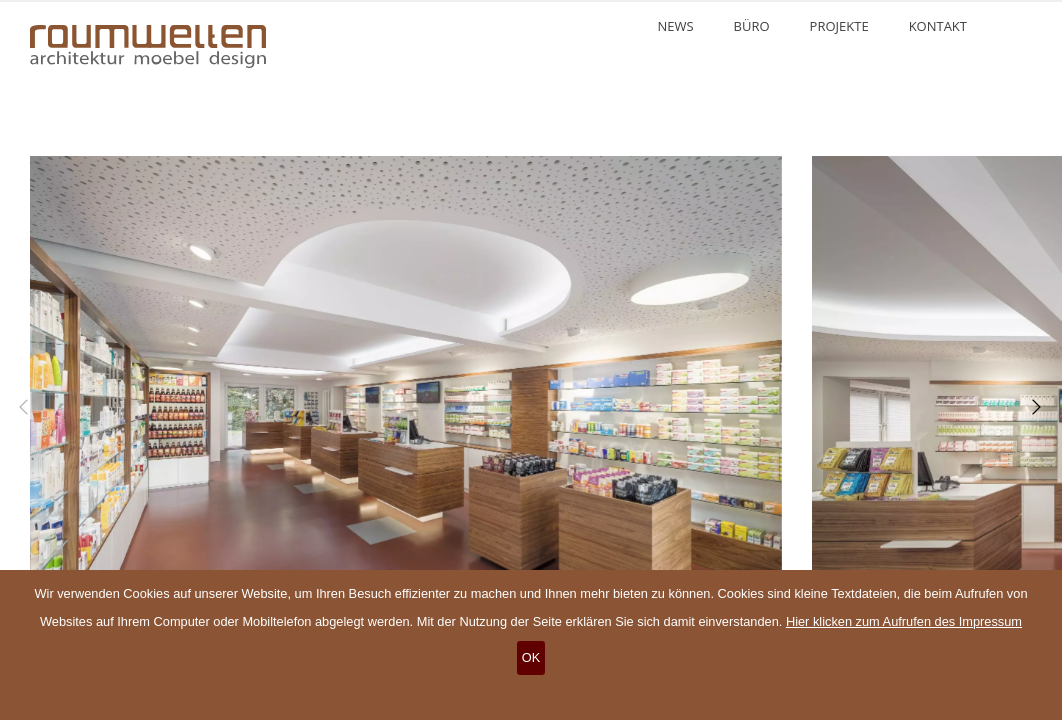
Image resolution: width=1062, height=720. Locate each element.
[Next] (1032, 407)
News (675, 26)
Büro (752, 26)
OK (531, 657)
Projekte (839, 26)
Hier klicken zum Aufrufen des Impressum (904, 621)
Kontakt (938, 26)
